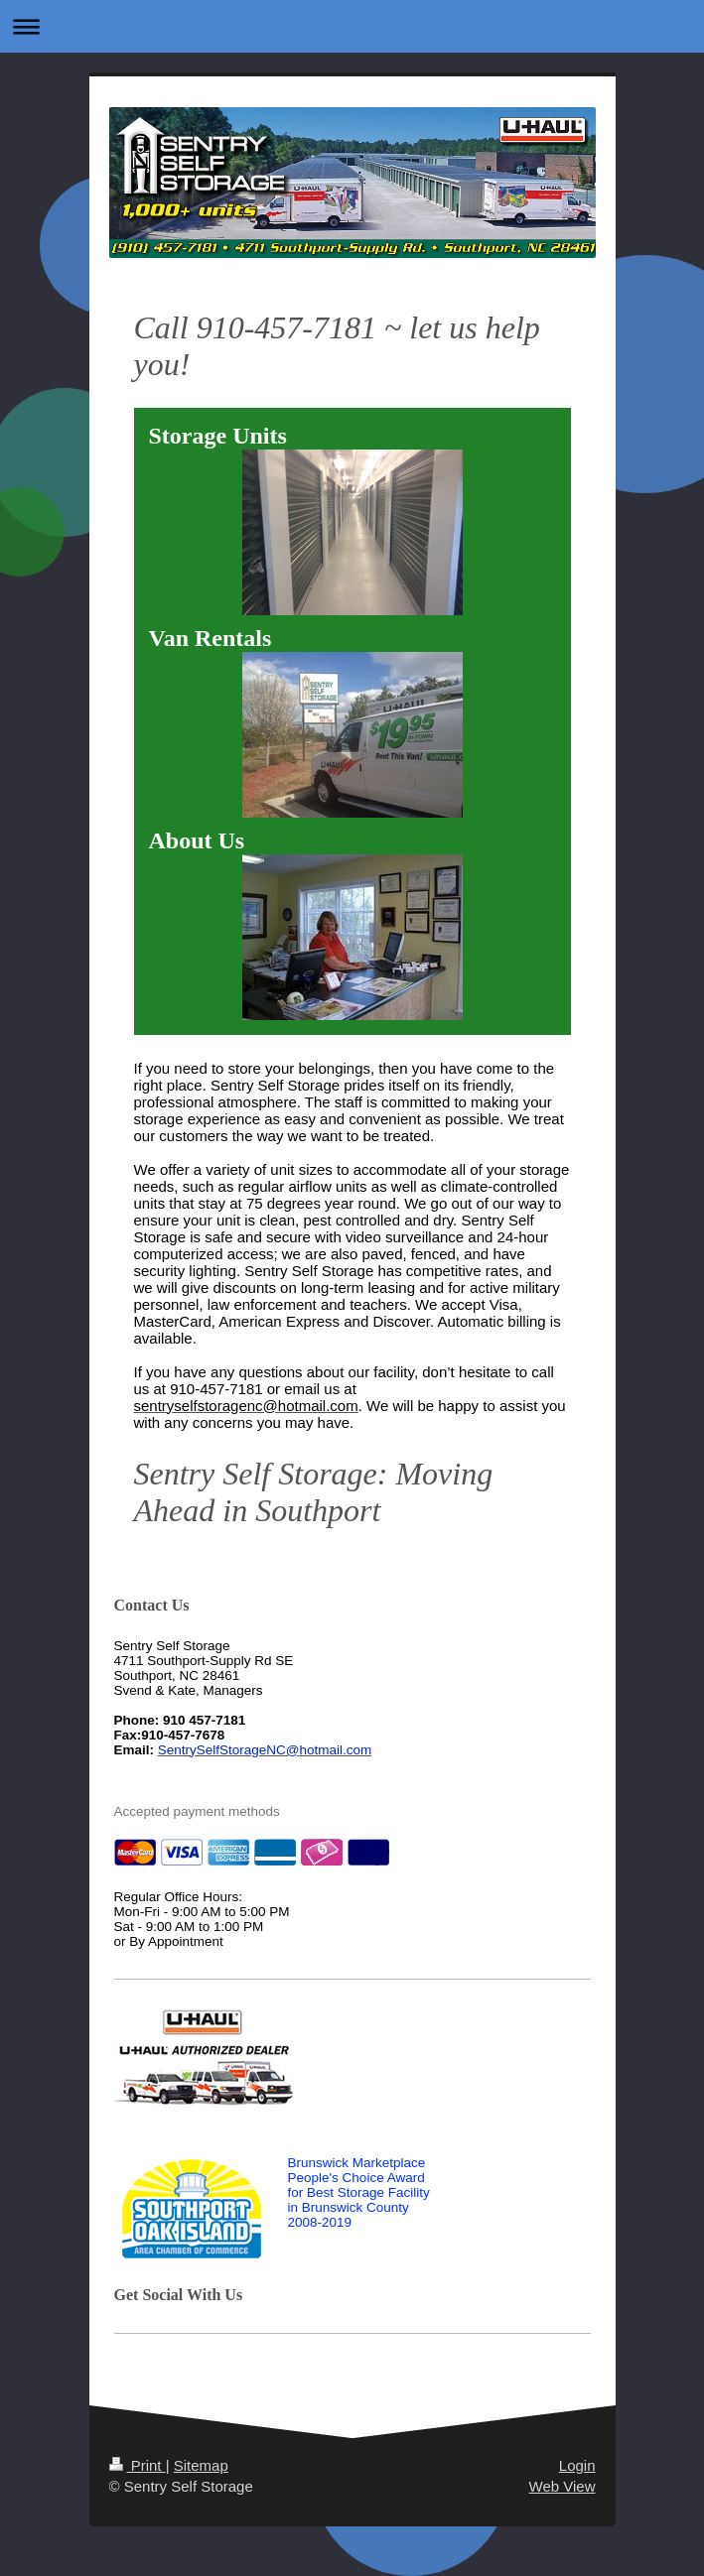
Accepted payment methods (197, 1811)
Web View (562, 2486)
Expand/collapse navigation (352, 26)
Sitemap (201, 2465)
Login (577, 2465)
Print (137, 2465)
